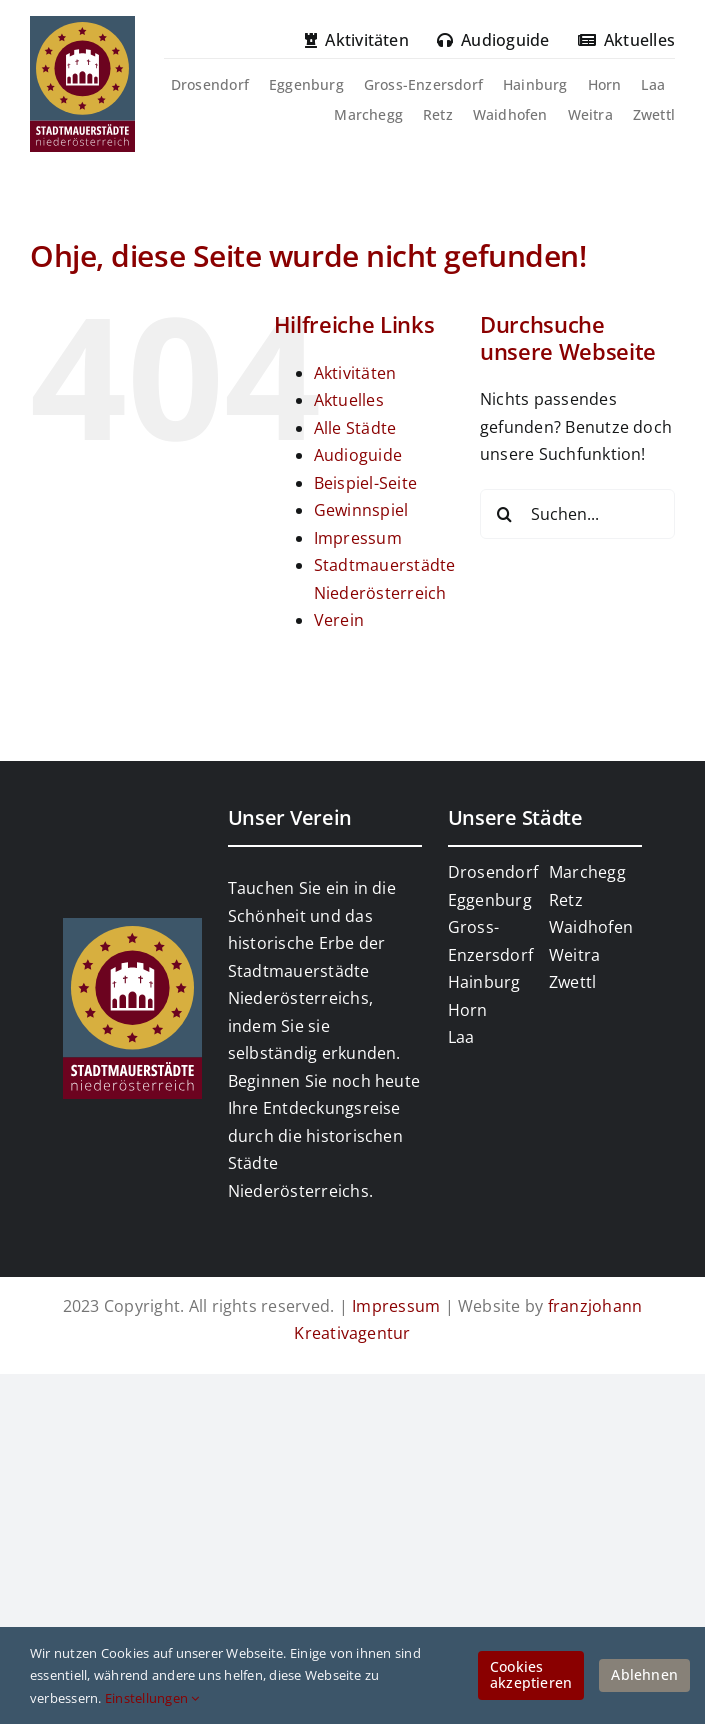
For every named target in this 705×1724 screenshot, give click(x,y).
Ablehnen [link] (644, 1674)
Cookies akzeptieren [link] (531, 1675)
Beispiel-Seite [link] (365, 483)
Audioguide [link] (358, 455)
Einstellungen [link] (152, 1698)
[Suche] (505, 514)
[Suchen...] (577, 514)
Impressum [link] (358, 538)
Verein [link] (339, 620)
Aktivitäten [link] (355, 373)
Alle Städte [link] (355, 428)
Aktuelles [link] (349, 400)
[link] (82, 24)
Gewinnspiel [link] (361, 510)
